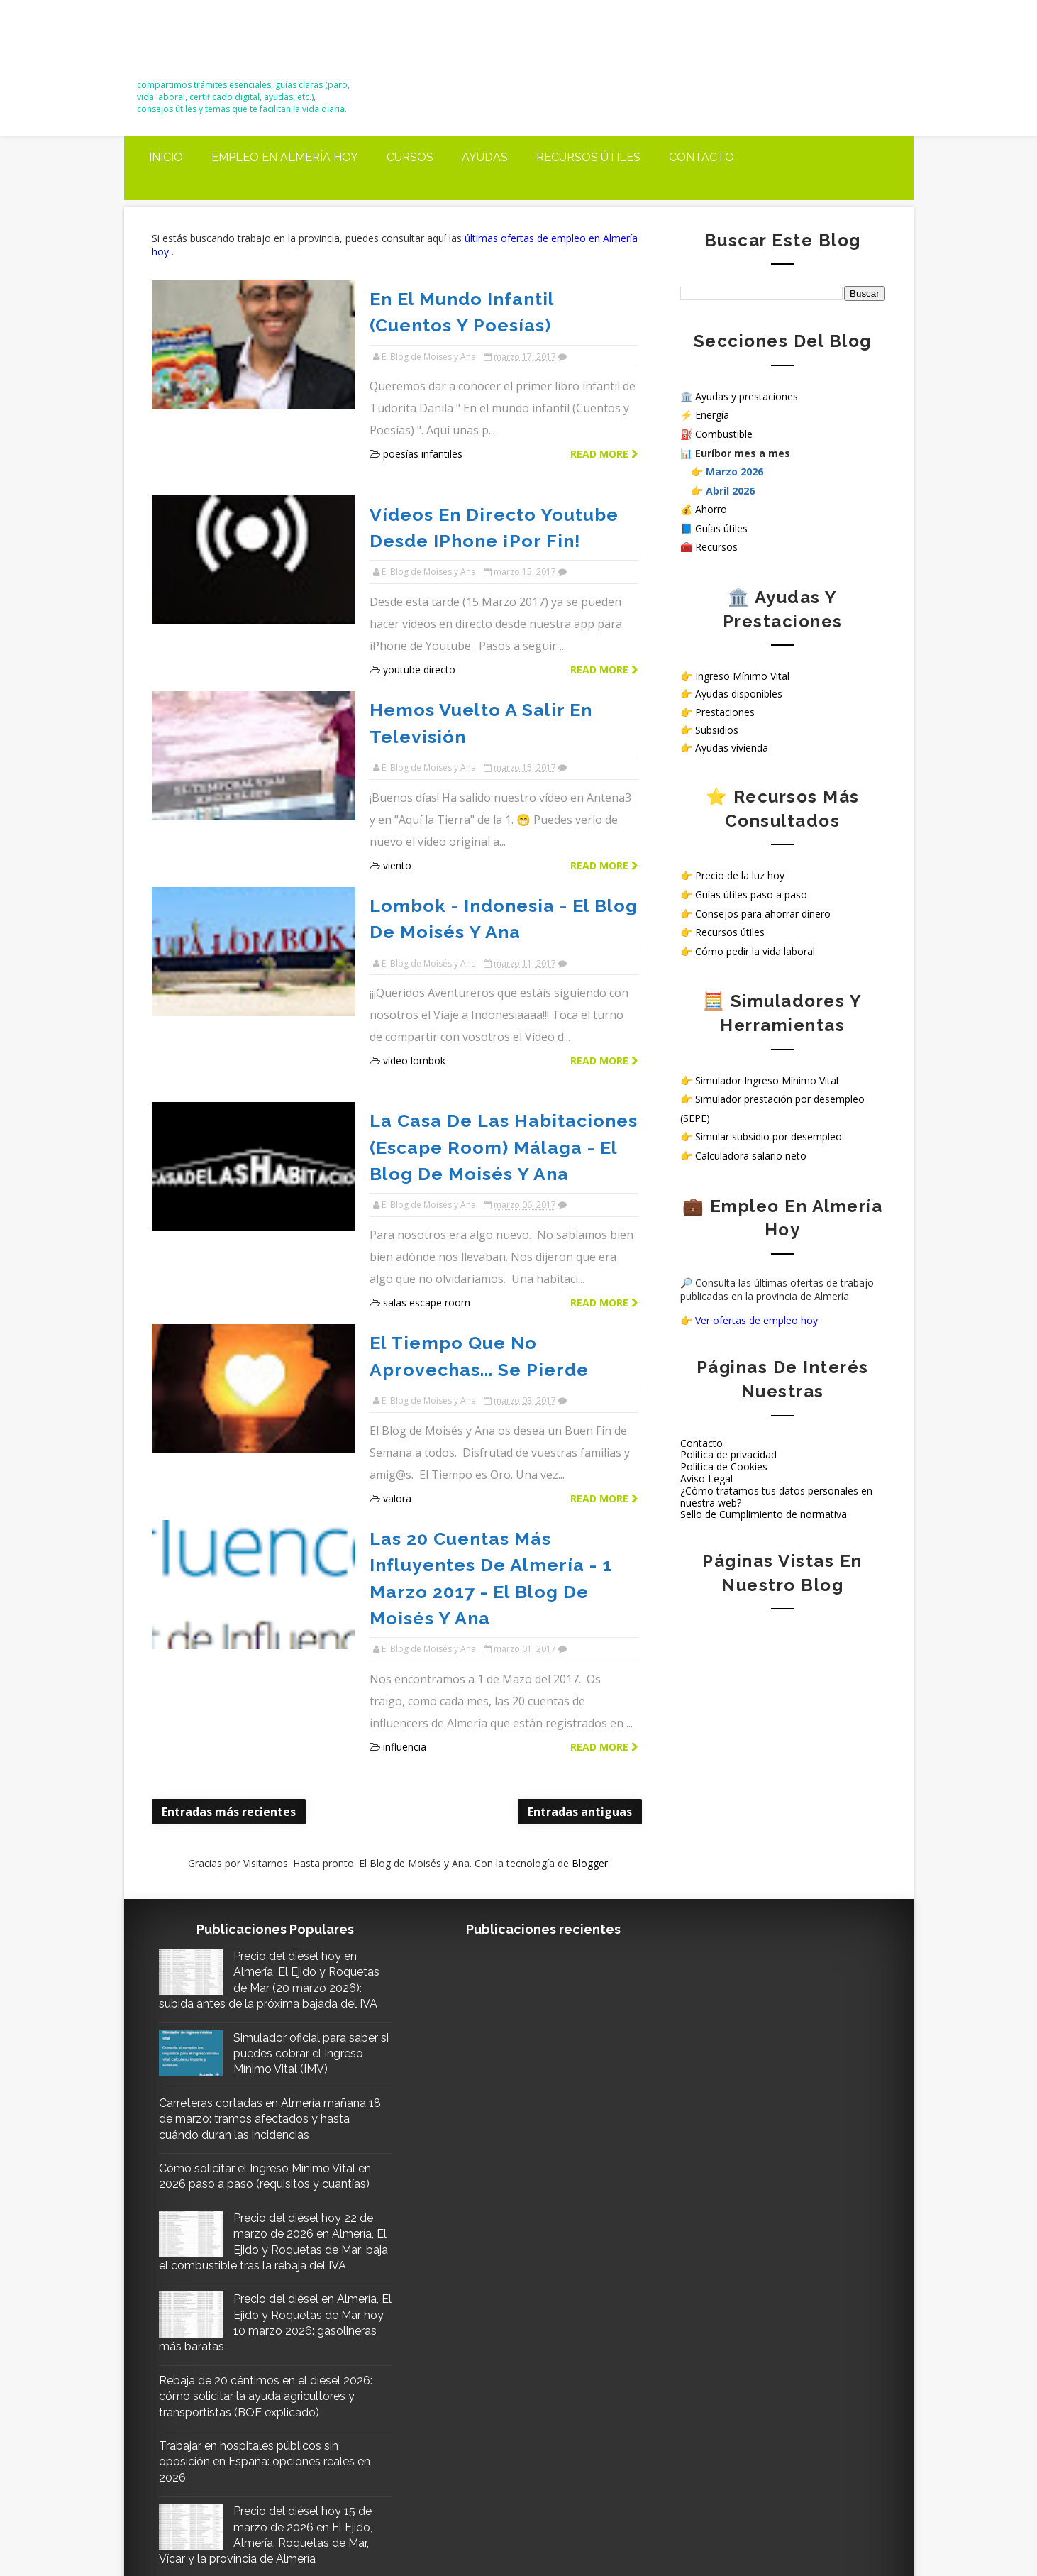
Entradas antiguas (570, 1536)
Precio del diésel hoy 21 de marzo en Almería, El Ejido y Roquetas (303, 2417)
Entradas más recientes (229, 1536)
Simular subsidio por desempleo (768, 1136)
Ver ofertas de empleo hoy (756, 1320)
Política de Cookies (723, 1466)
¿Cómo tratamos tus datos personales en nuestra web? (776, 1496)
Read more (595, 426)
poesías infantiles (411, 426)
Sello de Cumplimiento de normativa (763, 1514)
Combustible (724, 434)
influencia (393, 1471)
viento (386, 781)
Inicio (166, 157)
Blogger (585, 1588)
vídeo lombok (403, 949)
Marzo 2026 (734, 471)
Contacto (701, 157)
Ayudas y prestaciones (746, 396)
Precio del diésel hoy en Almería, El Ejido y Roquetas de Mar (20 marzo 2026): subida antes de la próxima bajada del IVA (266, 1749)
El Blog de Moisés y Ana (221, 44)
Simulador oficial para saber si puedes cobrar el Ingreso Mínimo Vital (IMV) (302, 1830)
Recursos (716, 547)
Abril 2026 (730, 490)
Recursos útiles (588, 157)
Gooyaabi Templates (842, 2532)
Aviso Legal (706, 1478)
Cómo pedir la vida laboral (755, 951)
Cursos (410, 157)
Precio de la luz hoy (739, 875)
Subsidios (716, 730)
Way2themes (676, 2532)
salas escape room (415, 1136)
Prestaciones (725, 712)
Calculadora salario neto (750, 1155)
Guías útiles (721, 528)
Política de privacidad (728, 1454)
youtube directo (408, 614)
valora (386, 1304)
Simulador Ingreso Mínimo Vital (766, 1080)
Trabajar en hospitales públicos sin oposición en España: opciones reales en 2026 (265, 2270)
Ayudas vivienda (731, 747)
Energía (712, 415)
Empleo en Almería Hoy (284, 157)
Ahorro (711, 509)
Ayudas (485, 157)
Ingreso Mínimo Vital (742, 676)
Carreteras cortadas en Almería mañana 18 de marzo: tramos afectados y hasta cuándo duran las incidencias (263, 1895)
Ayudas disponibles (738, 693)
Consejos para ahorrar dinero (763, 913)
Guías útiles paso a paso (751, 894)
